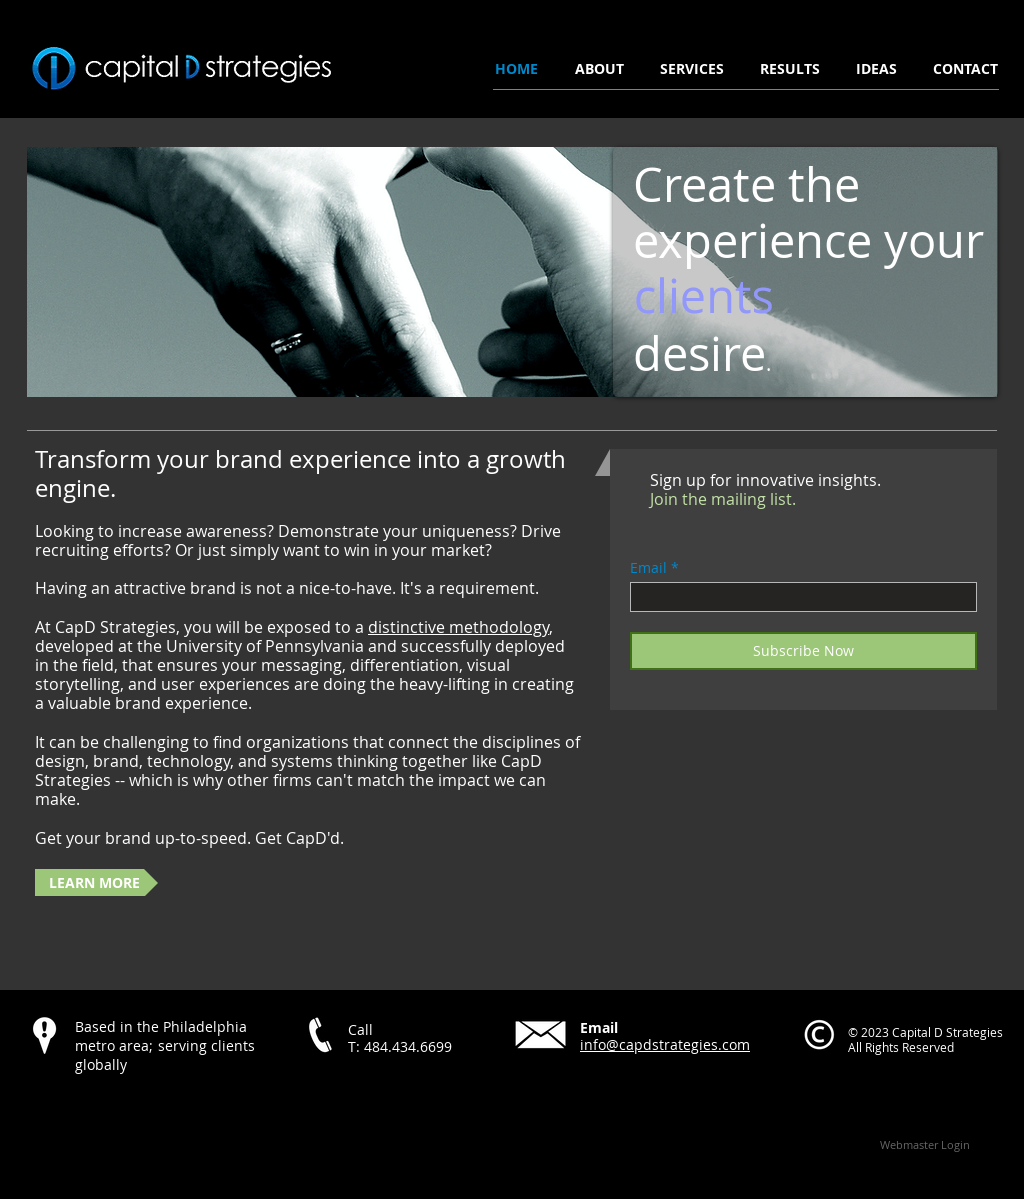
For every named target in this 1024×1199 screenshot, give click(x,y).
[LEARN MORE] (96, 882)
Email (648, 568)
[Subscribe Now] (803, 651)
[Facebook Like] (152, 1107)
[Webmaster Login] (924, 1144)
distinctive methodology (458, 627)
